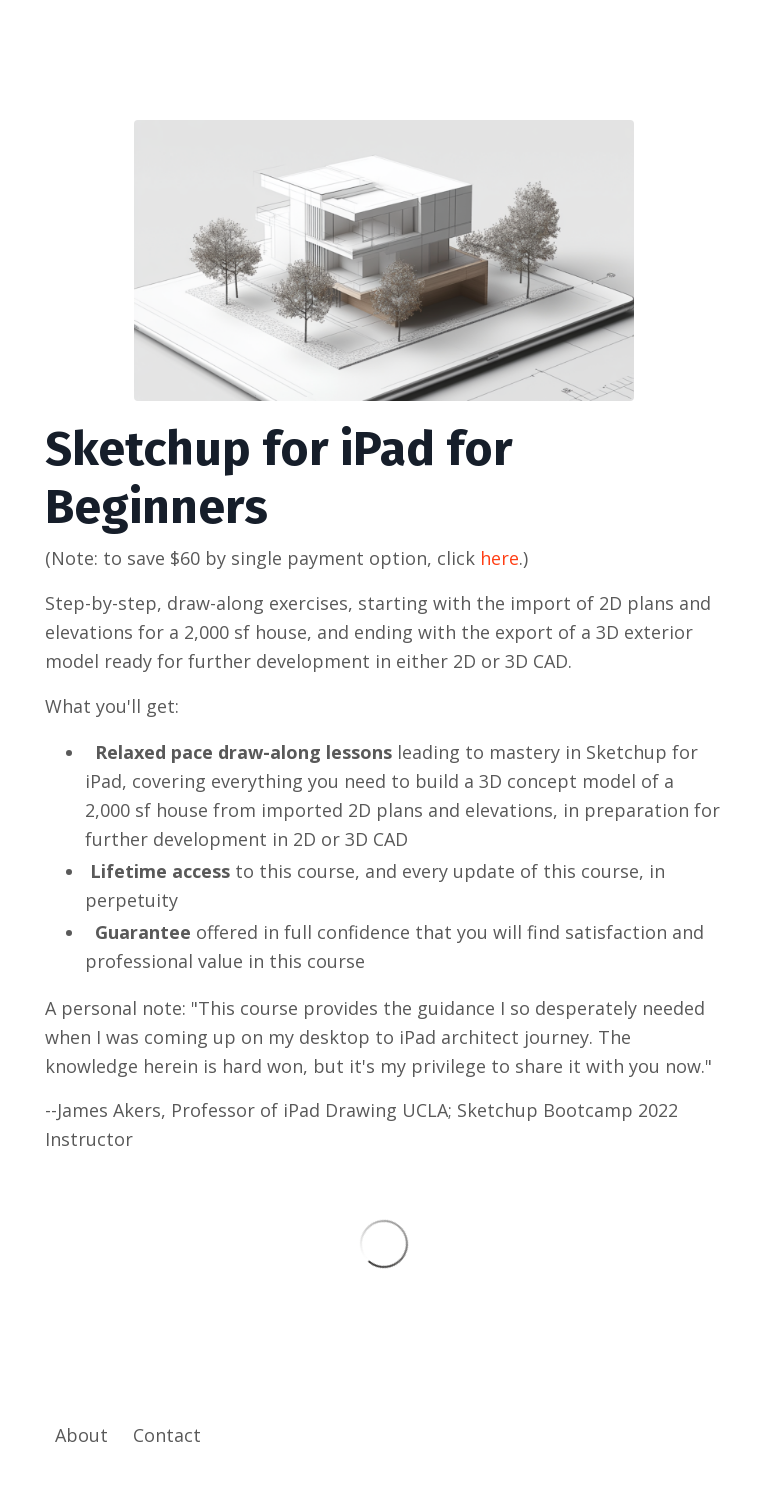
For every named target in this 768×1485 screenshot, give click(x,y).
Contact (167, 1435)
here (499, 558)
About (81, 1435)
